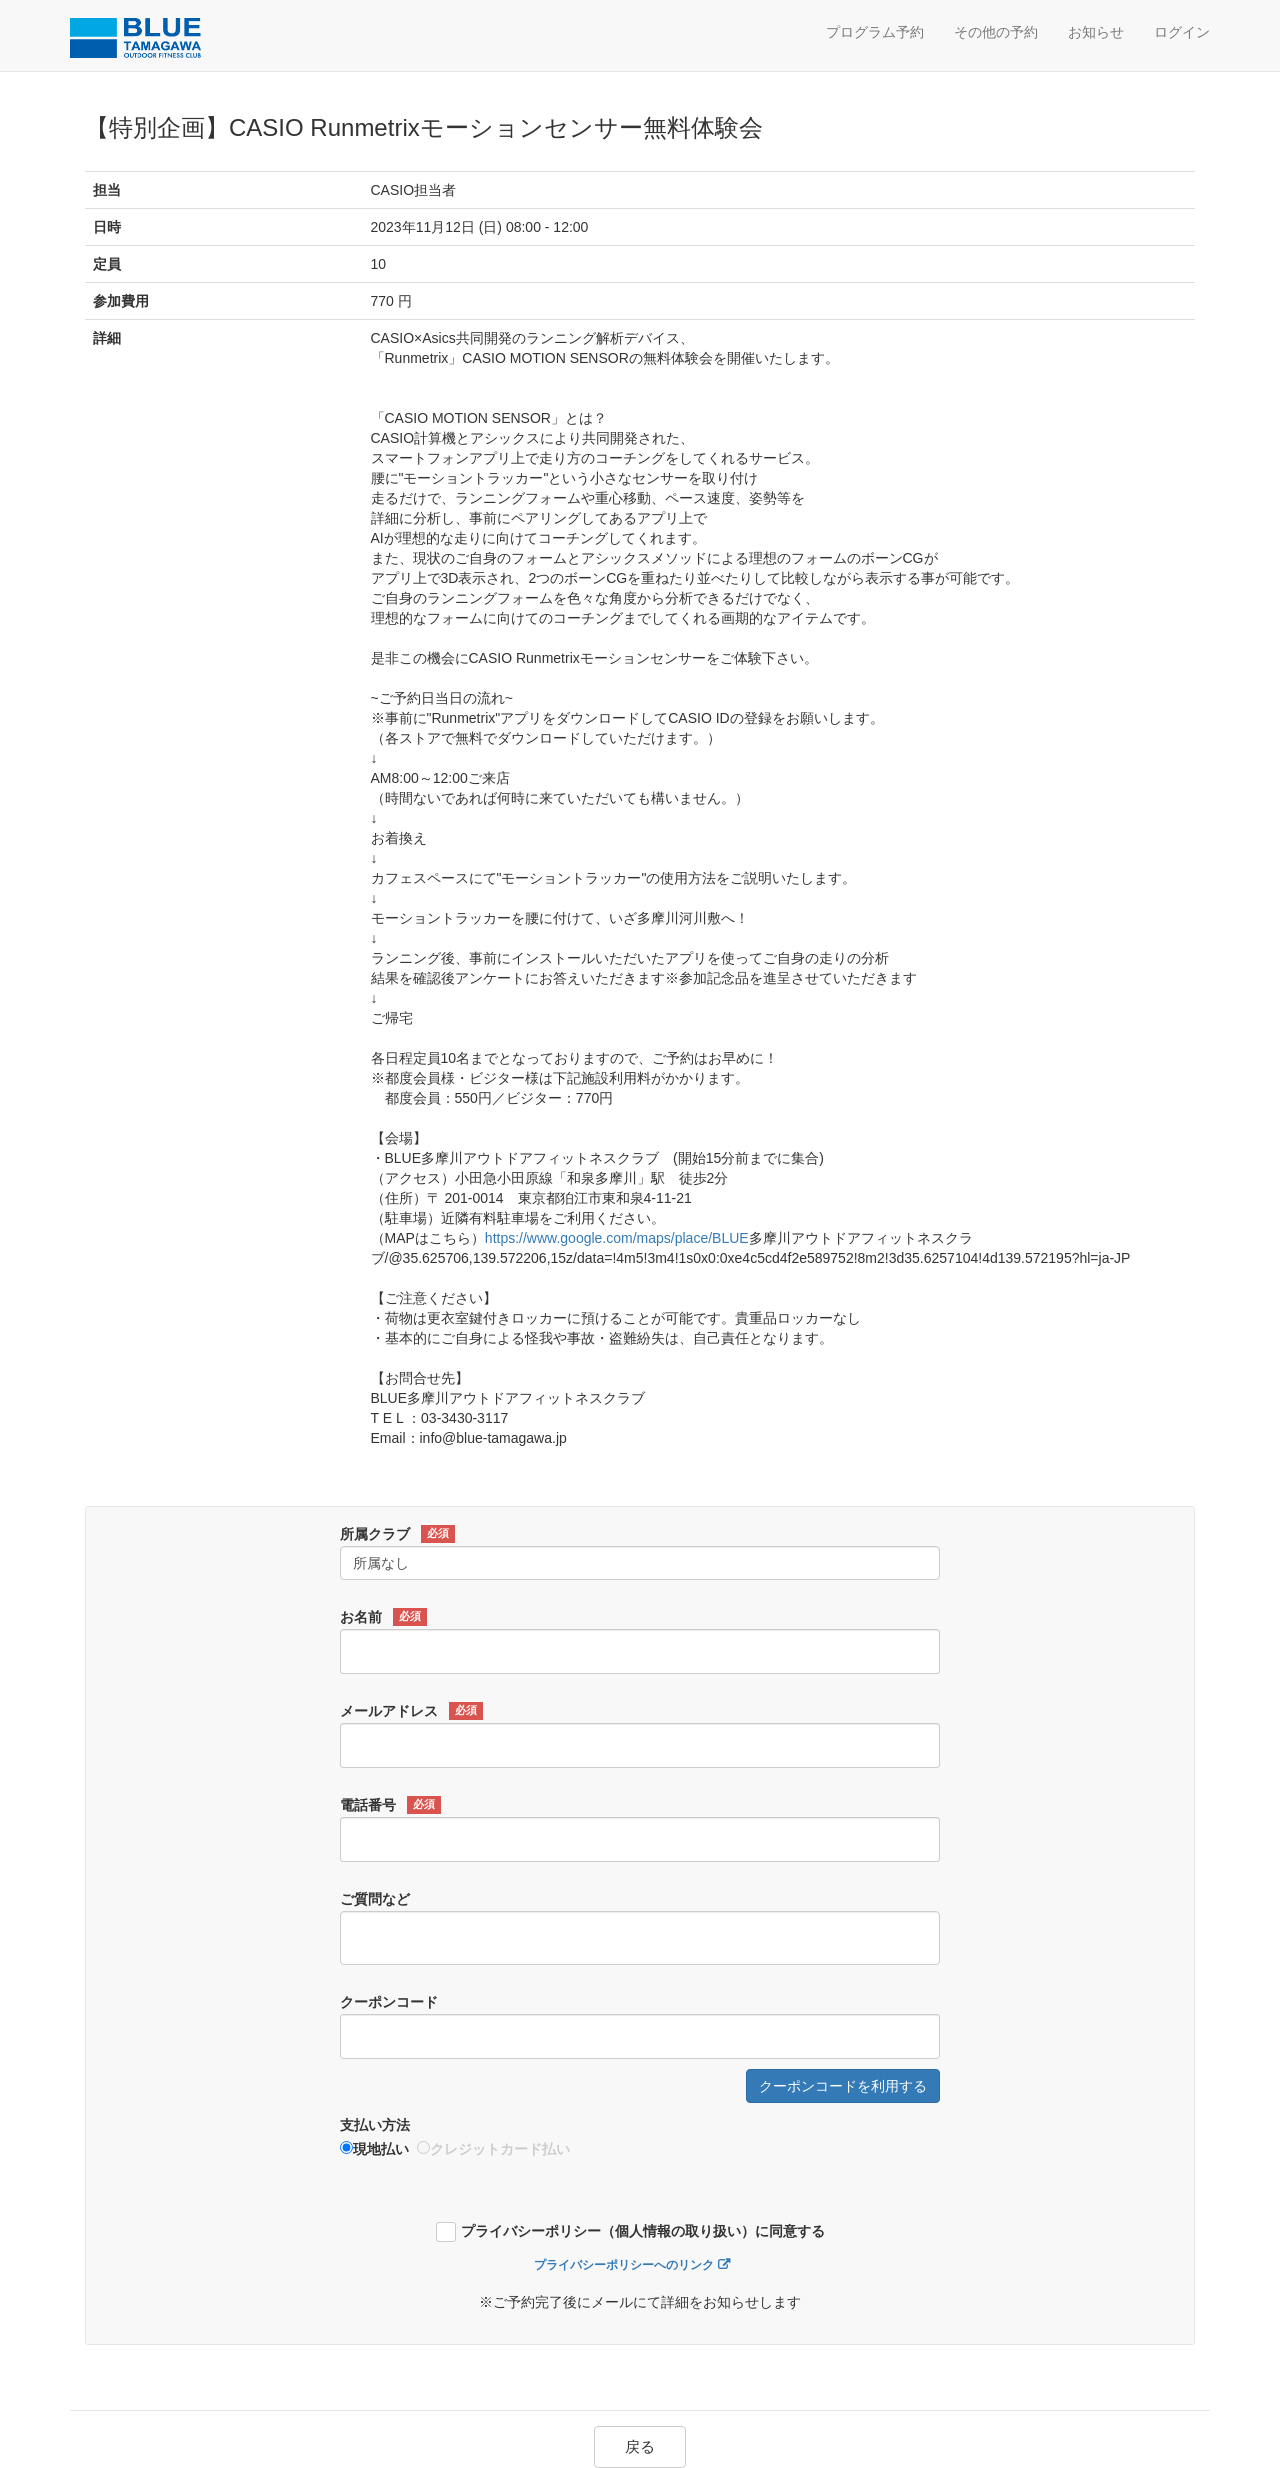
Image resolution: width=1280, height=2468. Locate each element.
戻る (640, 2446)
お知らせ (1096, 32)
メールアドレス (411, 1711)
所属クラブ (397, 1534)
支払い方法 (375, 2125)
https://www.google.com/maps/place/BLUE (617, 1238)
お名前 (383, 1617)
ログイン (1182, 32)
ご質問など (375, 1899)
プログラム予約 (875, 32)
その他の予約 (996, 32)
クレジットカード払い (493, 2149)
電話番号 (390, 1805)
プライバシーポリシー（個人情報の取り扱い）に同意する (643, 2231)
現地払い (374, 2149)
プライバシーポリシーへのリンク (624, 2265)
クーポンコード (389, 2002)
